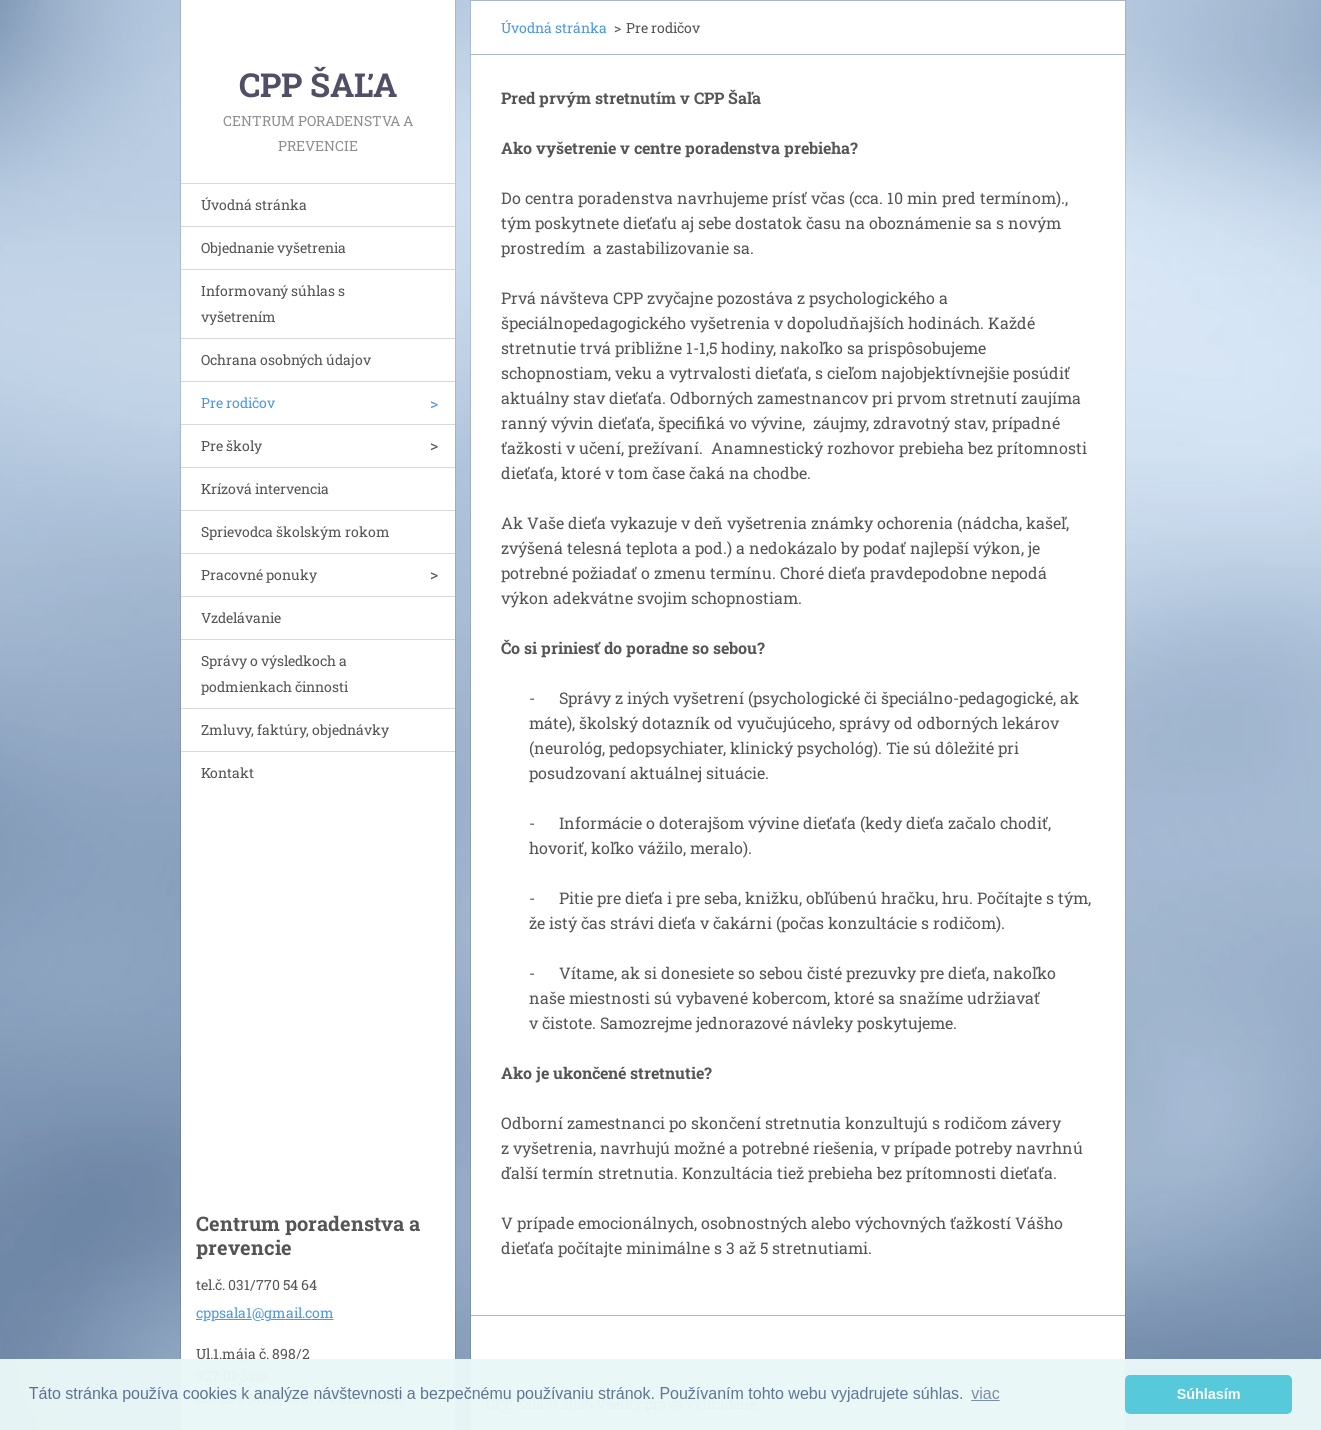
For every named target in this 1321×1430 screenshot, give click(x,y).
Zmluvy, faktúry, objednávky (295, 729)
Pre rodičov (238, 402)
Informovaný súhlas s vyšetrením (273, 303)
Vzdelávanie (241, 617)
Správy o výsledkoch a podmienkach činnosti (274, 673)
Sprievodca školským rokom (295, 531)
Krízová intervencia (265, 488)
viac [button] (985, 1393)
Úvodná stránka (254, 204)
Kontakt (227, 772)
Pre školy (231, 445)
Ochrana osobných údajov (286, 359)
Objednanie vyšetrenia (273, 247)
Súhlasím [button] (1209, 1394)
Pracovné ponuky (259, 574)
